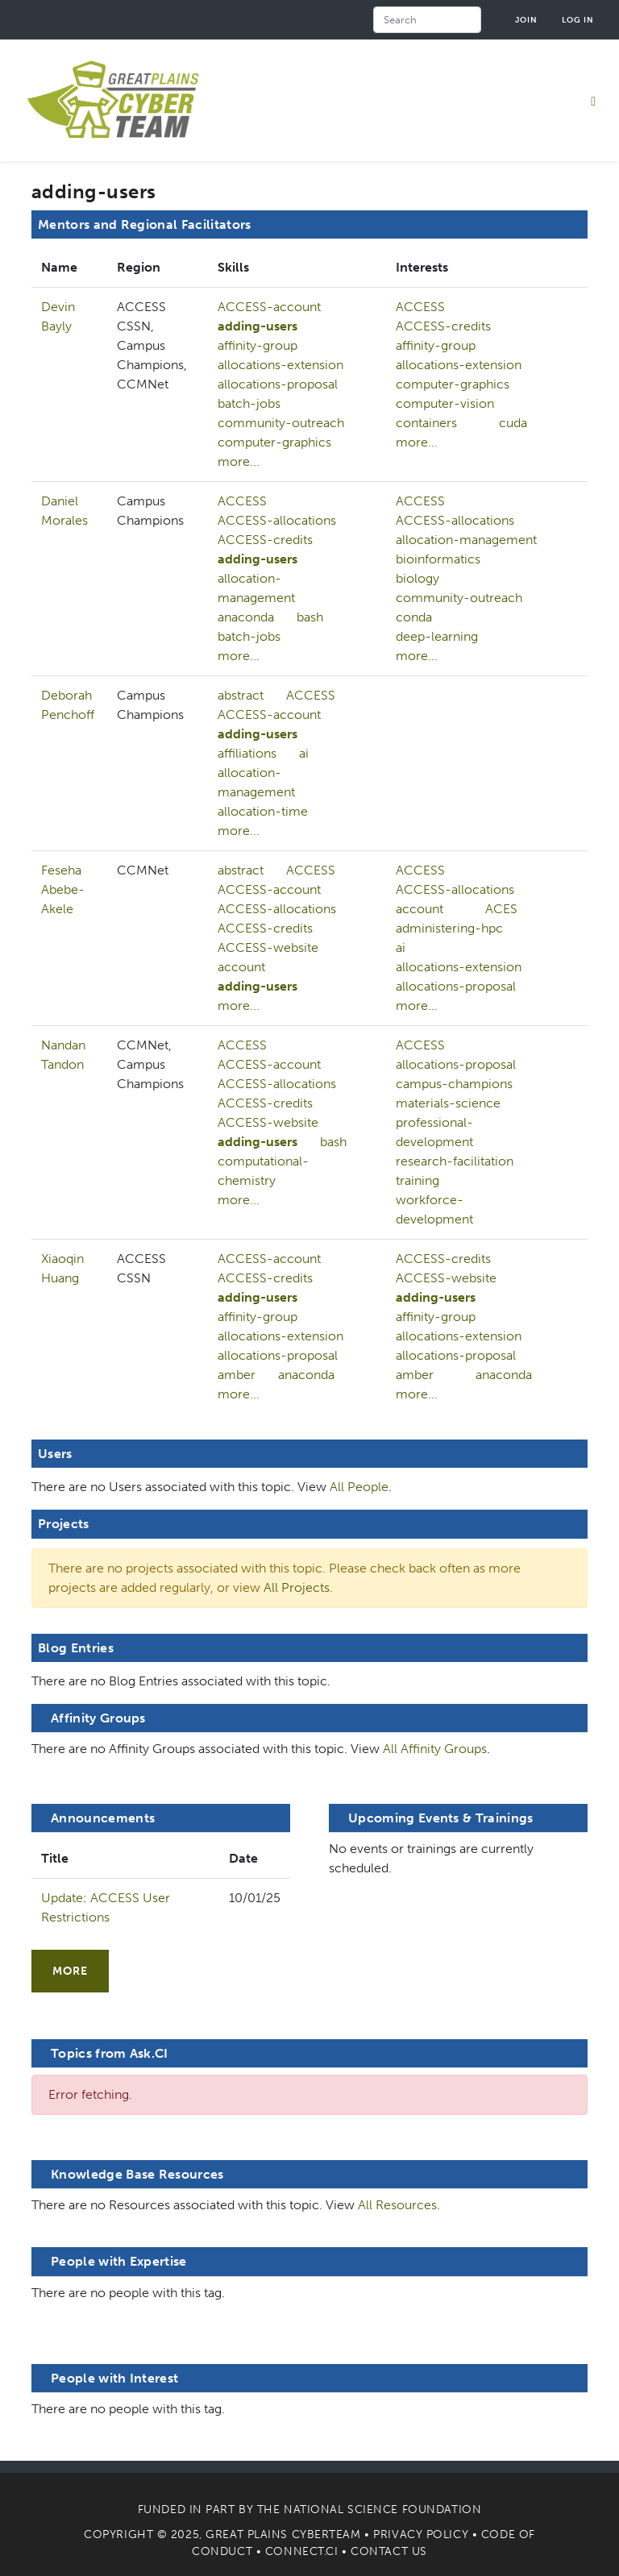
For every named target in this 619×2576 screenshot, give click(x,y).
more (70, 1971)
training (417, 1180)
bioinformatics (438, 559)
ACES (501, 908)
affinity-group (257, 345)
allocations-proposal (278, 384)
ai (304, 753)
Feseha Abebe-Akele (63, 889)
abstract (241, 695)
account (241, 966)
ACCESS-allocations (277, 520)
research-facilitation (454, 1161)
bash (310, 617)
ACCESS (420, 306)
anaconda (246, 617)
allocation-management (256, 588)
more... (239, 461)
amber (236, 1374)
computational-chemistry (263, 1170)
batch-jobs (249, 403)
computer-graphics (274, 442)
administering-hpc (449, 928)
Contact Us (389, 2551)
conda (414, 617)
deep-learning (437, 636)
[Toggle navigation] (593, 100)
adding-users (257, 326)
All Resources (397, 2204)
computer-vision (445, 403)
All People (359, 1486)
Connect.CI (302, 2551)
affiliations (247, 753)
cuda (513, 422)
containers (426, 422)
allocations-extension (280, 364)
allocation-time (263, 811)
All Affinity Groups (435, 1748)
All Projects (297, 1587)
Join (526, 19)
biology (417, 578)
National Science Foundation (382, 2509)
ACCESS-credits (443, 326)
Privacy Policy (420, 2534)
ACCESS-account (269, 306)
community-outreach (281, 422)
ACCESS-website (268, 947)
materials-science (448, 1103)
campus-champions (454, 1083)
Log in (578, 19)
